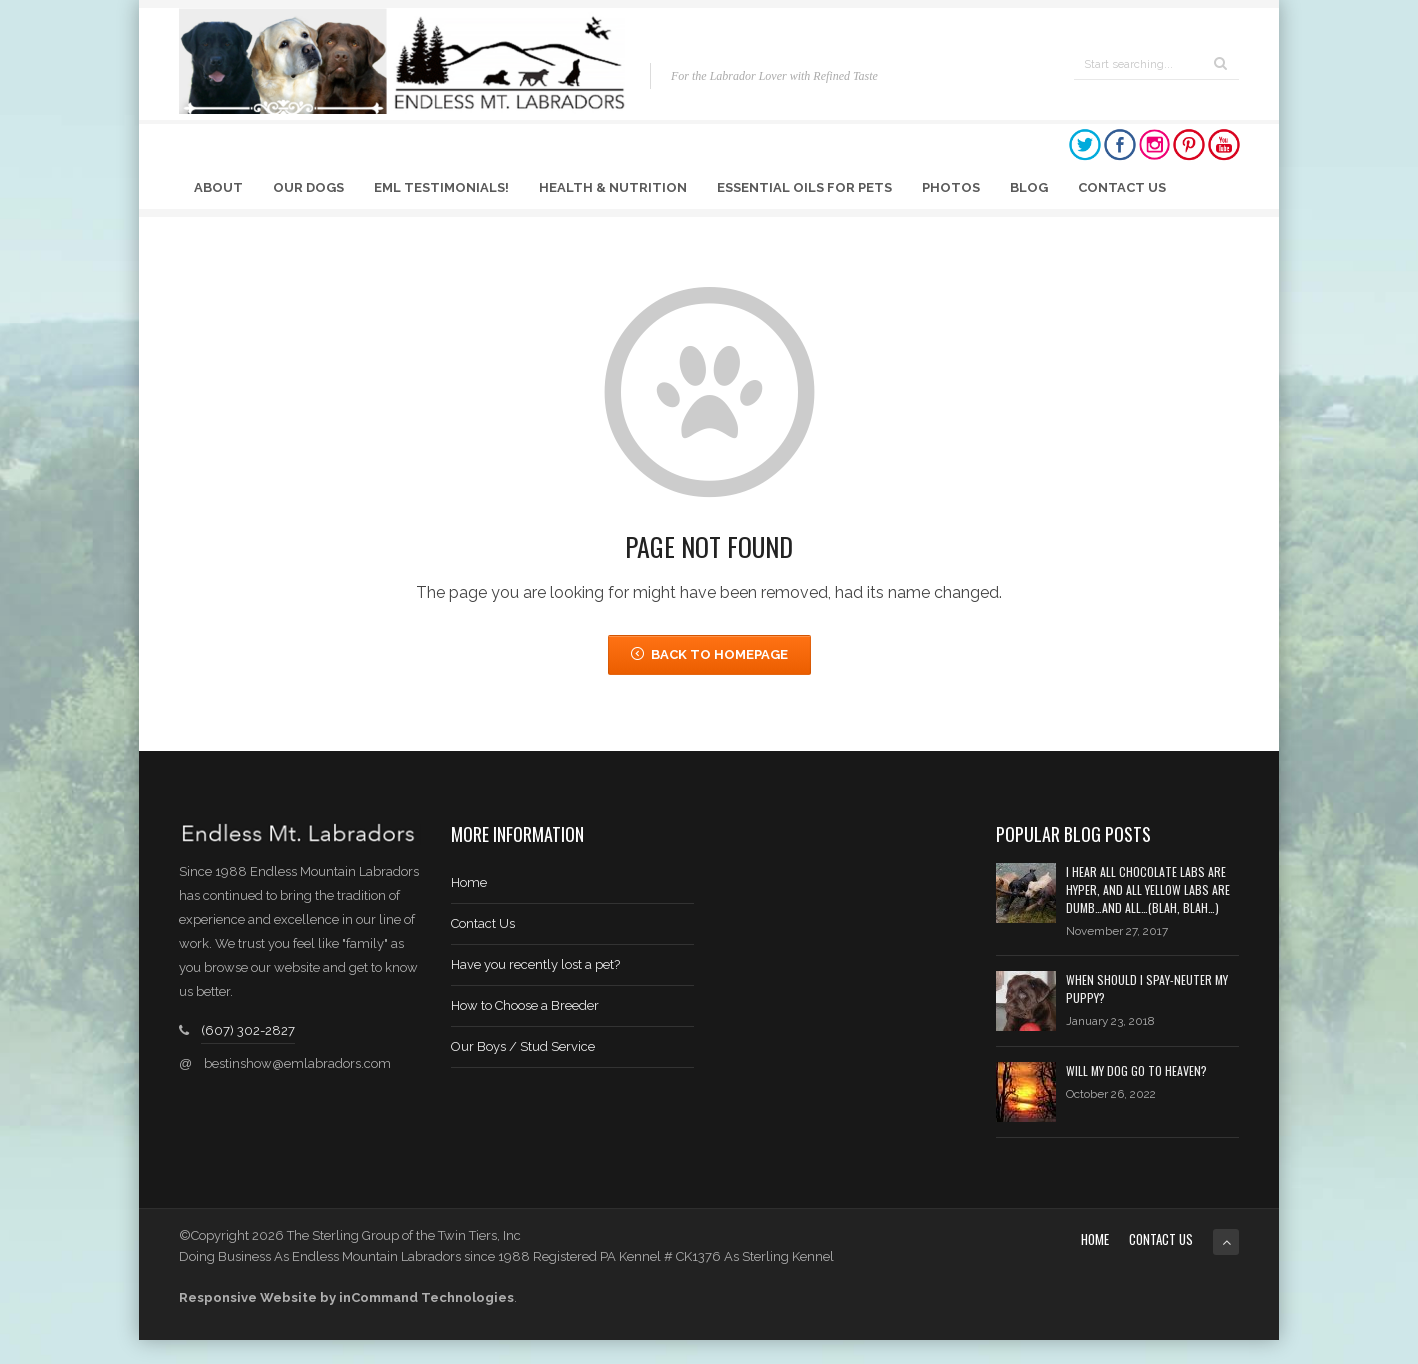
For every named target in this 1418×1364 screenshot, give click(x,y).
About (218, 187)
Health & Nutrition (613, 187)
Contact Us (1122, 187)
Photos (951, 187)
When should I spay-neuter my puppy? (1147, 988)
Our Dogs (308, 187)
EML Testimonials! (441, 187)
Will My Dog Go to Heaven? (1136, 1070)
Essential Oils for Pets (804, 187)
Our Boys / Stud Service (523, 1046)
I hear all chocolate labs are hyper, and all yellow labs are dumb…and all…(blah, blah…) (1148, 889)
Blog (1029, 187)
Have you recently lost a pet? (535, 964)
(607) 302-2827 (248, 1030)
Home (469, 882)
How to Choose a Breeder (525, 1005)
